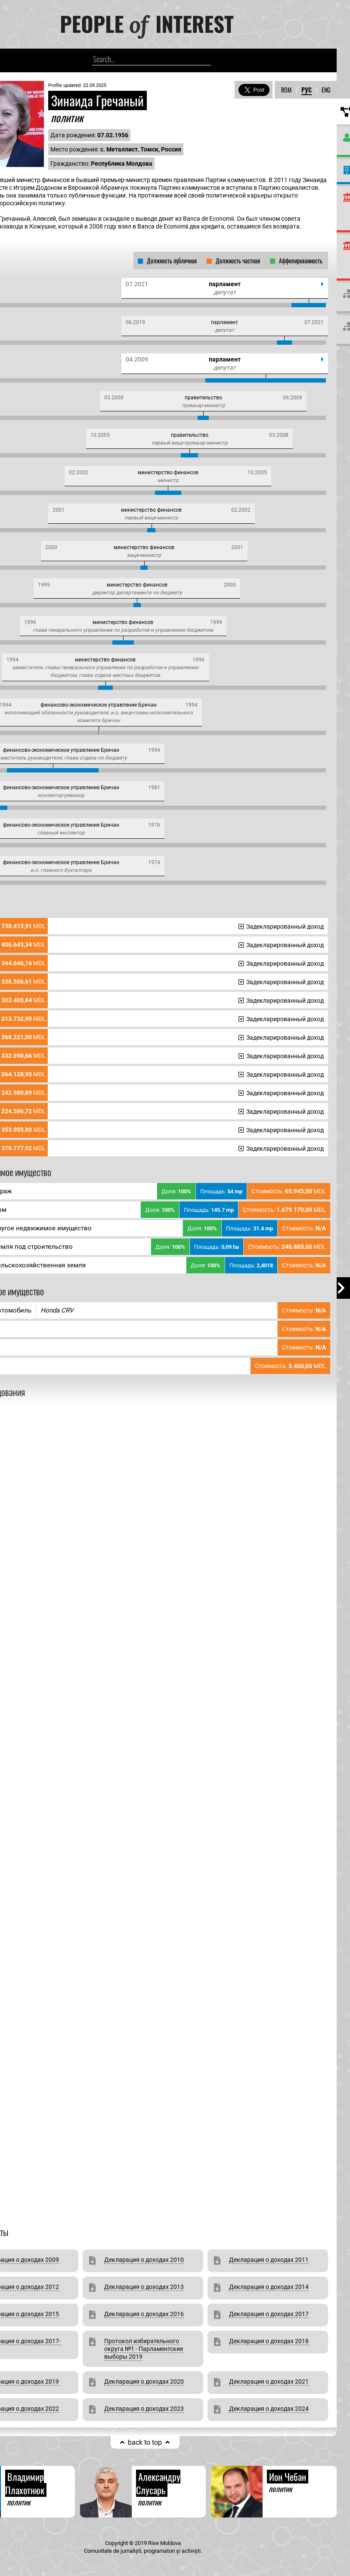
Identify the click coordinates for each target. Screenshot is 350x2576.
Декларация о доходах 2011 (269, 2259)
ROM (286, 89)
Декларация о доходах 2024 (269, 2408)
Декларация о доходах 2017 (269, 2313)
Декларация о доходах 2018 (269, 2341)
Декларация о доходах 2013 (144, 2286)
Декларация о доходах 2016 (144, 2313)
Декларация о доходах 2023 (144, 2408)
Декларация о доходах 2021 (269, 2381)
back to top (145, 2442)
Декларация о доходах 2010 (144, 2259)
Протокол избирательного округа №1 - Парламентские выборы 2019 (143, 2349)
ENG (326, 89)
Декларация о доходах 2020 (144, 2381)
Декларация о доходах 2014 (269, 2286)
